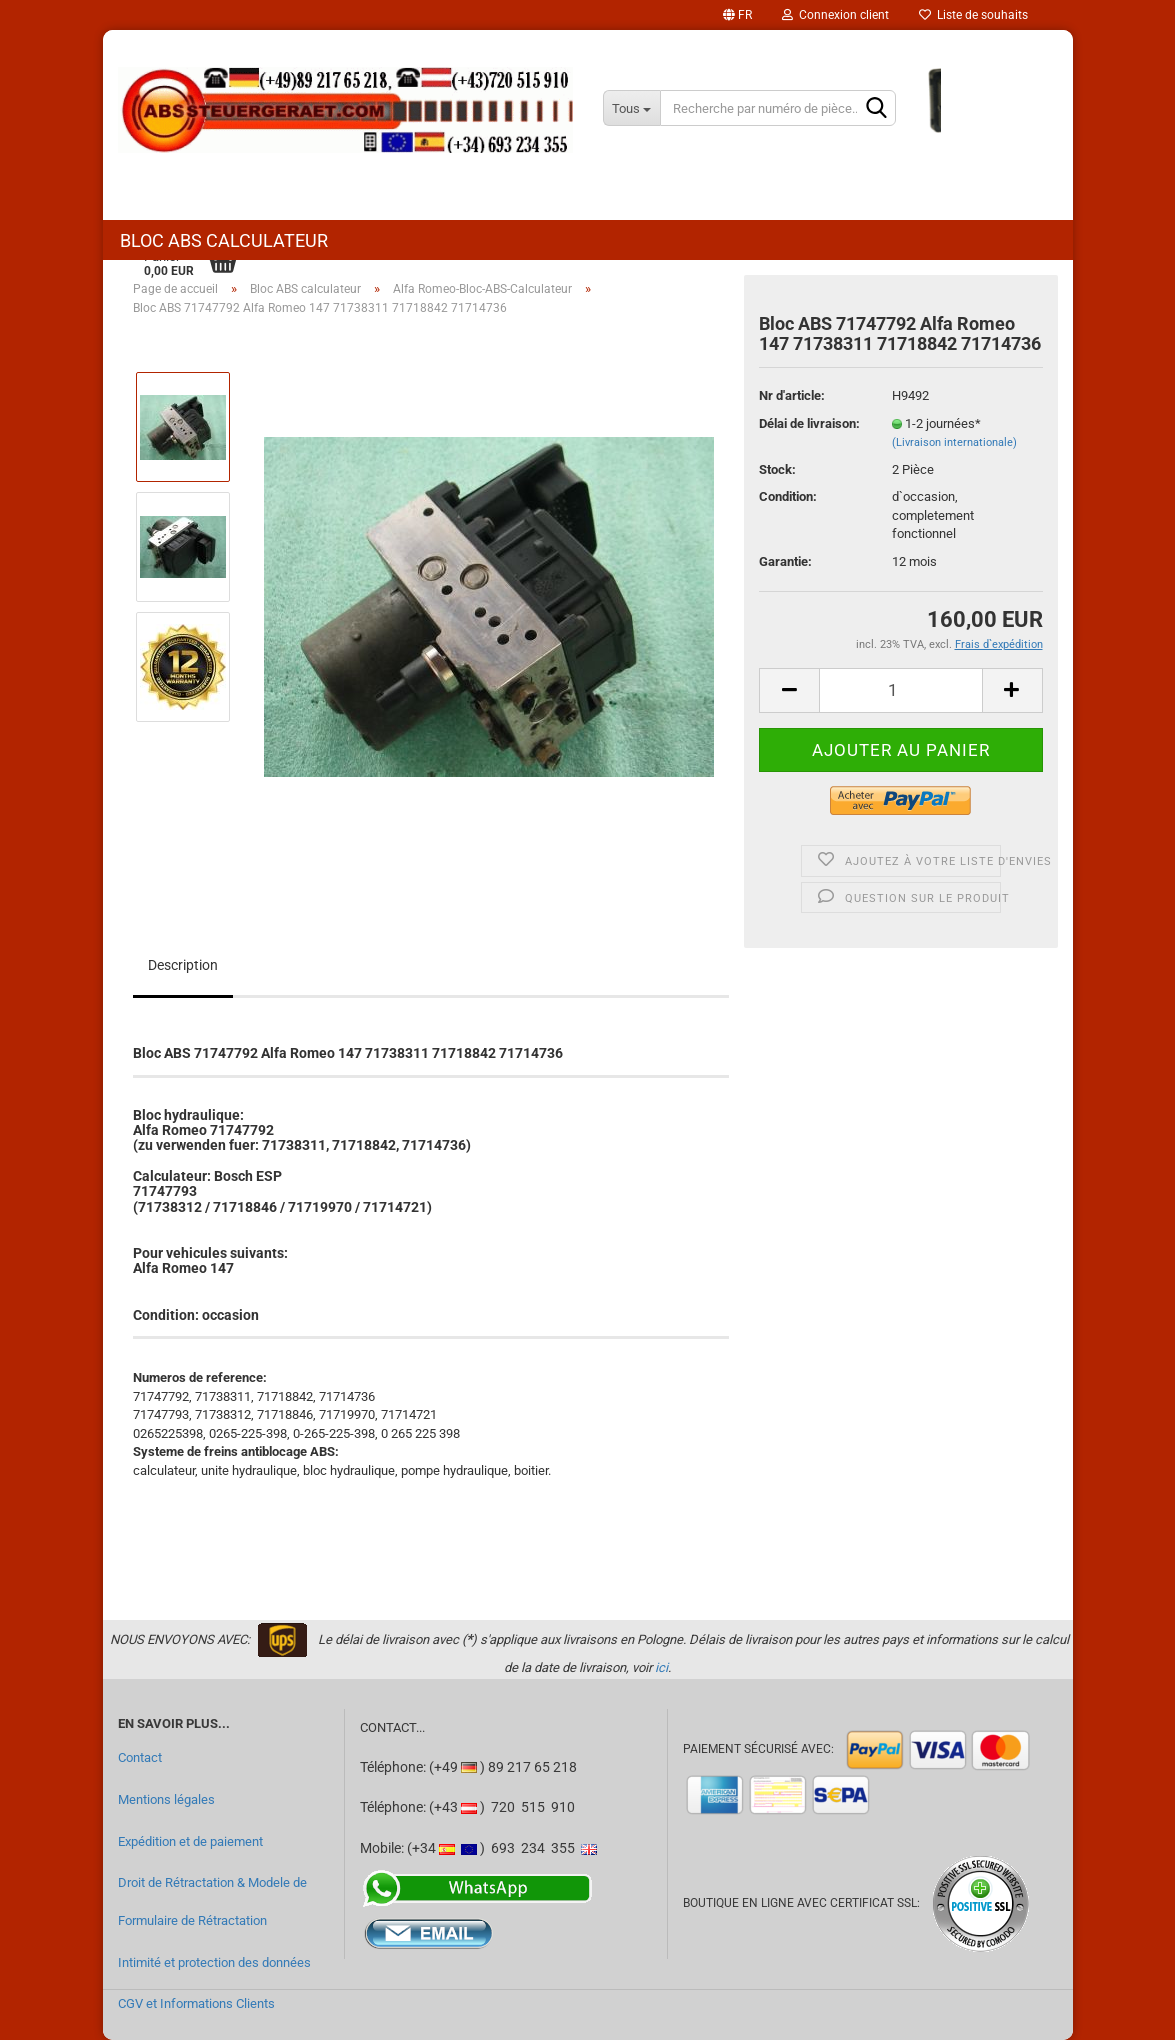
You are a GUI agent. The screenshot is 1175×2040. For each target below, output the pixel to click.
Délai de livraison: (809, 423)
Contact (140, 1757)
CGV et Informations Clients (196, 2003)
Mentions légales (166, 1799)
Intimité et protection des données (214, 1962)
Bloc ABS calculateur (224, 240)
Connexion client (835, 15)
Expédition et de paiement (190, 1841)
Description (183, 965)
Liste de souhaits (973, 15)
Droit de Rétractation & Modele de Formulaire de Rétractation (212, 1901)
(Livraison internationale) (954, 442)
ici (661, 1667)
